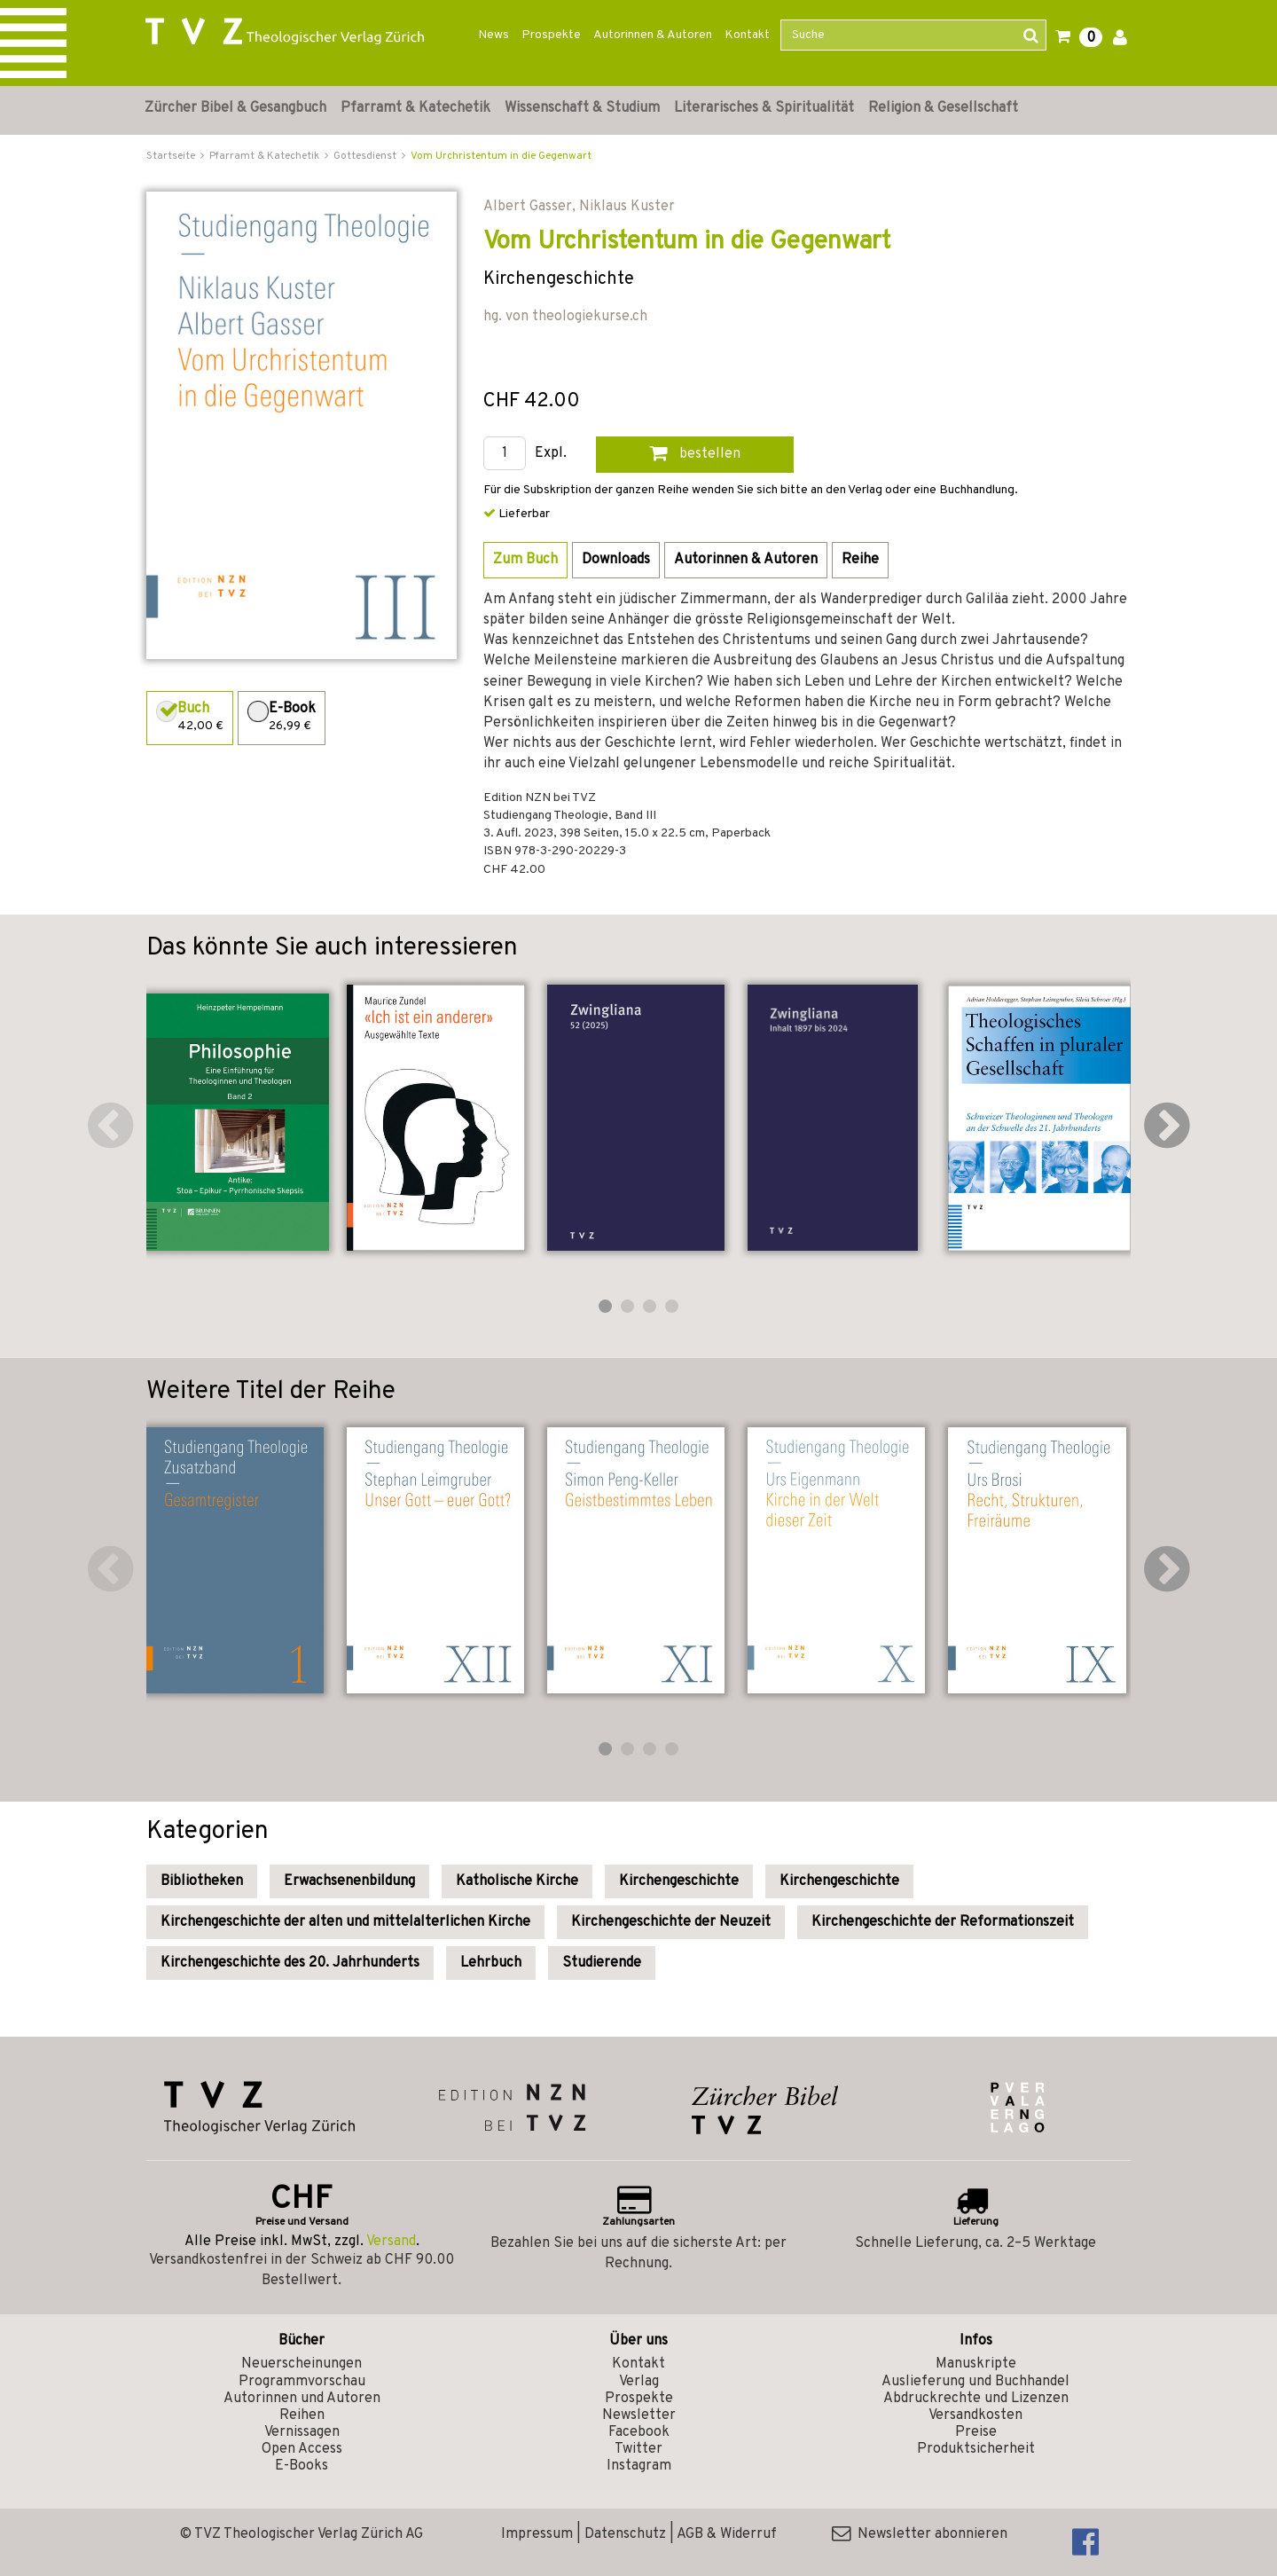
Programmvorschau (302, 2382)
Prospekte (551, 35)
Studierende (601, 1963)
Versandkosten (975, 2415)
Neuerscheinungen (301, 2364)
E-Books (301, 2466)
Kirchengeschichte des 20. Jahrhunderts (290, 1963)
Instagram (639, 2466)
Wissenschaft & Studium (582, 108)
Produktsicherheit (976, 2449)
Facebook (639, 2432)
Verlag (639, 2382)
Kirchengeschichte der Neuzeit (671, 1922)
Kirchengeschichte (679, 1881)
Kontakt (747, 35)
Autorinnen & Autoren (652, 35)
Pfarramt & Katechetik (415, 108)
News (493, 35)
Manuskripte (976, 2364)
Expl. (551, 453)
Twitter (638, 2449)
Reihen (302, 2415)
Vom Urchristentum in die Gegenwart (501, 156)
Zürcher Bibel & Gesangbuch (235, 108)
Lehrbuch (490, 1963)
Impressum (537, 2534)
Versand (391, 2241)
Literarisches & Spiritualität (764, 108)
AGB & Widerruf (727, 2534)
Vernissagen (302, 2432)
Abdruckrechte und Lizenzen (976, 2398)
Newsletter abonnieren (919, 2534)
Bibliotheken (202, 1881)
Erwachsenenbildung (349, 1881)
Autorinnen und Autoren (301, 2398)
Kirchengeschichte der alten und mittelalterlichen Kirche (345, 1922)
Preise (976, 2432)
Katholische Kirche (517, 1881)
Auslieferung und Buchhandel (975, 2382)
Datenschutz (625, 2534)
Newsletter (639, 2415)
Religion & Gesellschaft (943, 108)
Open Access (302, 2449)
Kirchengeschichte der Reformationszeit (942, 1922)
